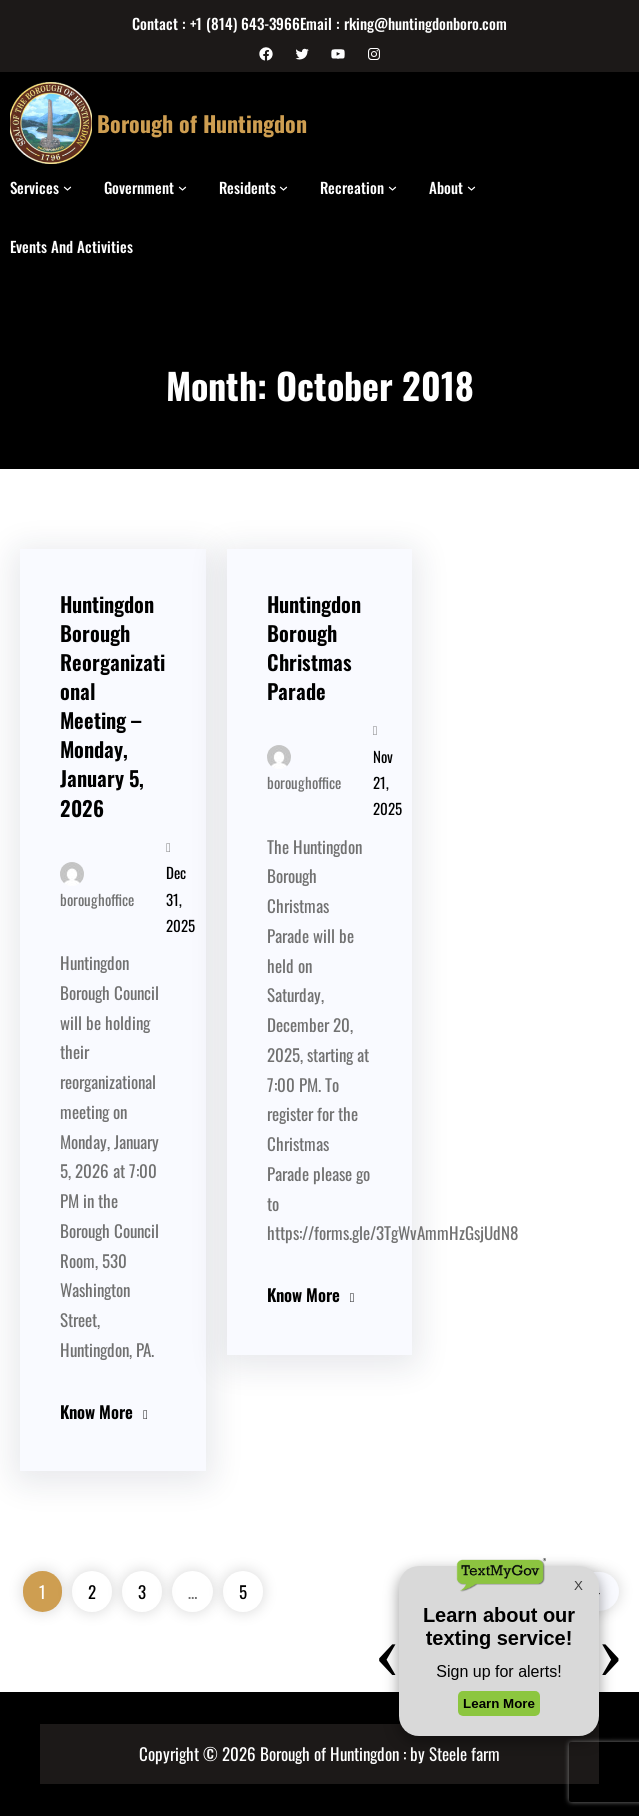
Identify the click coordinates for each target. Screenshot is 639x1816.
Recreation (352, 187)
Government (139, 187)
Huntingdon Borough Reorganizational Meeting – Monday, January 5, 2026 (112, 705)
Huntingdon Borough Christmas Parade (314, 647)
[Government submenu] (182, 187)
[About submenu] (471, 187)
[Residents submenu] (283, 187)
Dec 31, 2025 (180, 898)
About (446, 187)
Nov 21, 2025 (387, 782)
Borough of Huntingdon (202, 123)
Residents (247, 187)
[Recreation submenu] (392, 187)
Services (34, 187)
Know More (96, 1411)
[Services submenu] (67, 187)
